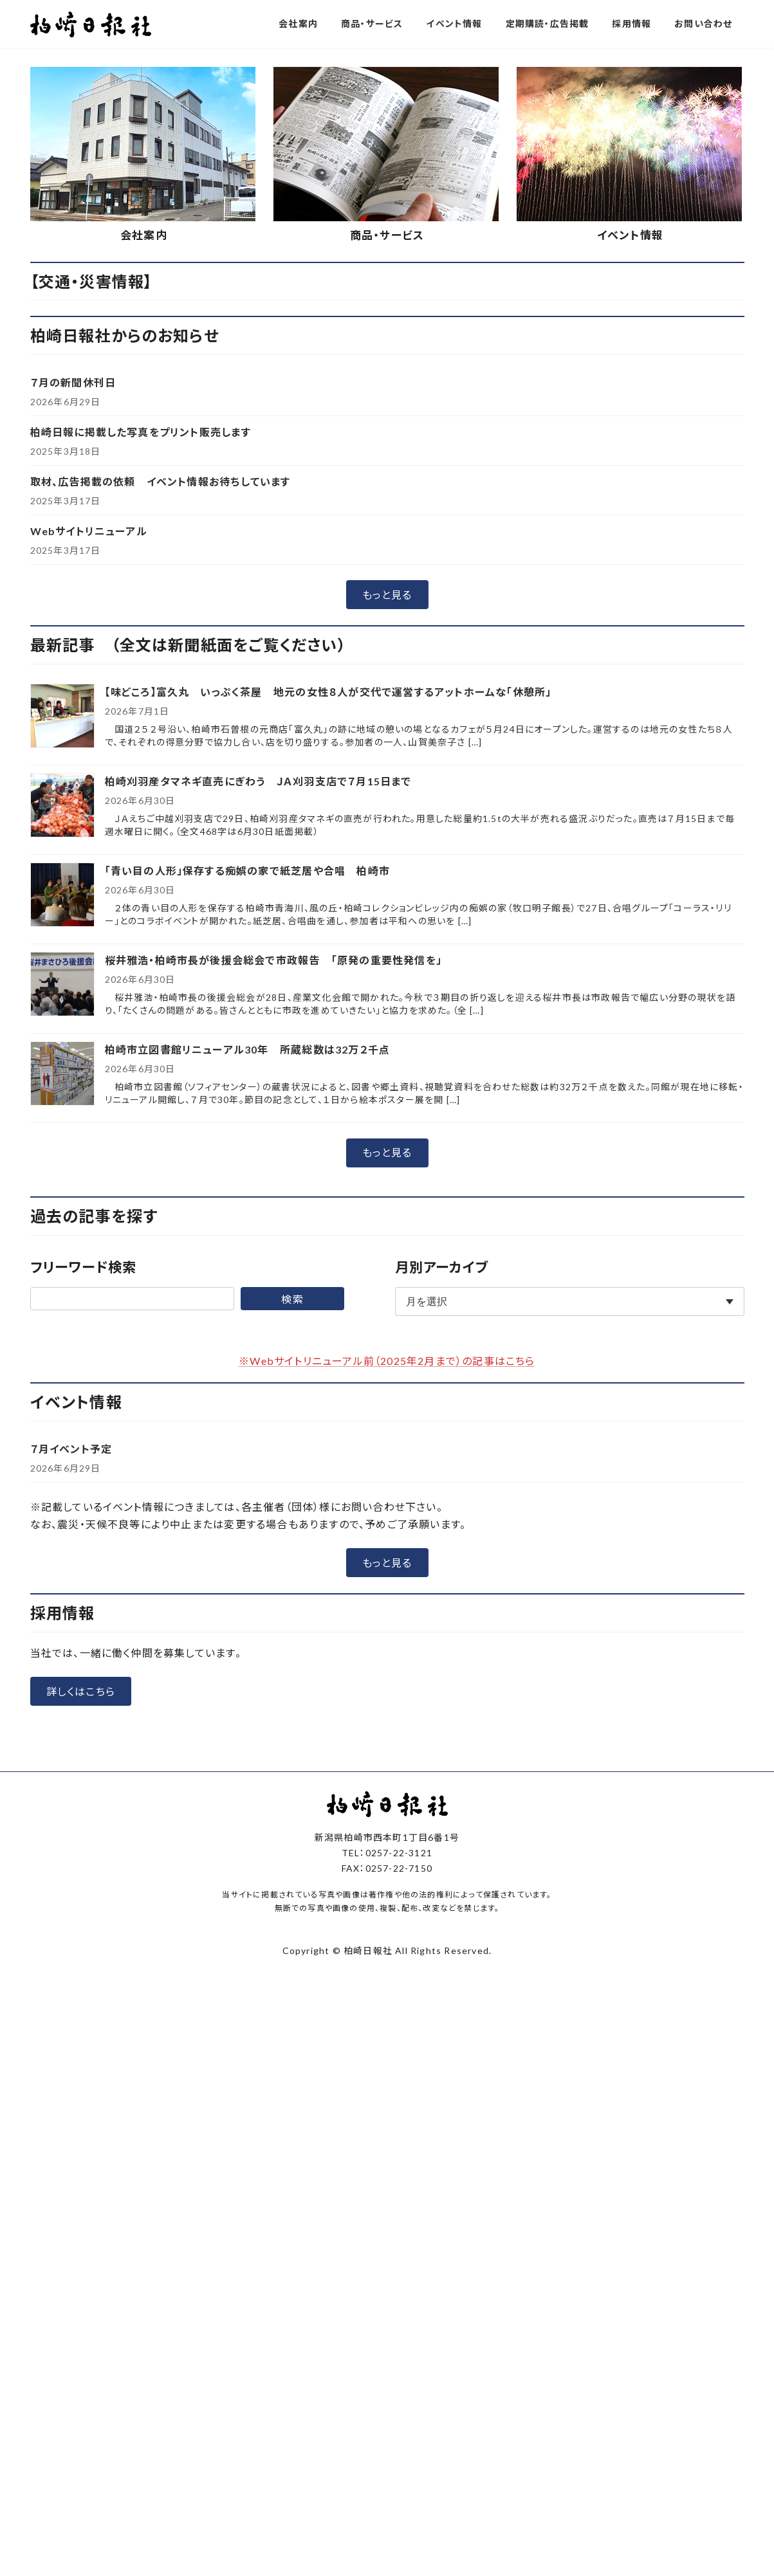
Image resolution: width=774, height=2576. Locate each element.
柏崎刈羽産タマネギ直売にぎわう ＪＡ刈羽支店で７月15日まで (264, 1025)
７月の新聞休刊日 (73, 627)
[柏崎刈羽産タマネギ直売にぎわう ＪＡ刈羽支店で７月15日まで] (62, 1051)
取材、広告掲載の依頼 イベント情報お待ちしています (160, 726)
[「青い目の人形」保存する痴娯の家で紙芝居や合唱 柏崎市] (62, 1140)
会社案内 (143, 479)
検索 (292, 1543)
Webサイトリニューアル (88, 775)
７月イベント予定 (71, 1693)
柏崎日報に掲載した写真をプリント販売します (140, 676)
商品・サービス (387, 479)
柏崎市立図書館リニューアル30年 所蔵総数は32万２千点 (248, 1294)
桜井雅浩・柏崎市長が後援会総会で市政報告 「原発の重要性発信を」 (273, 1204)
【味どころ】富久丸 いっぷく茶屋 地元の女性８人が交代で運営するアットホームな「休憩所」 (328, 936)
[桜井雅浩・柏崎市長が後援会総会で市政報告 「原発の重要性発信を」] (62, 1229)
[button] (338, 283)
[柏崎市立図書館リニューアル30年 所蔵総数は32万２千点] (62, 1319)
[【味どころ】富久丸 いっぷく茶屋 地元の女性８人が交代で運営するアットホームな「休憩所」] (62, 961)
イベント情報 (630, 479)
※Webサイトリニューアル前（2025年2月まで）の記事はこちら (387, 1605)
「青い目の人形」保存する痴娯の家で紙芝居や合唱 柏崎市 (247, 1115)
